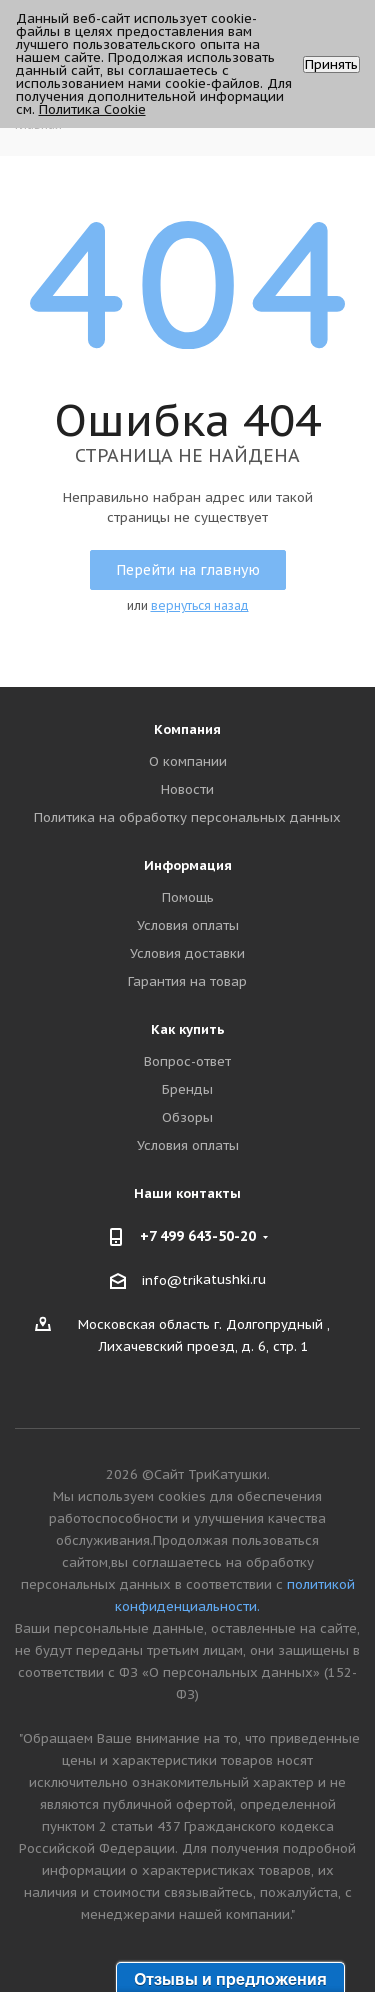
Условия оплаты (188, 925)
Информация (188, 865)
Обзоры (187, 1117)
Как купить (188, 1029)
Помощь (188, 897)
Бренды (187, 1089)
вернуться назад (200, 605)
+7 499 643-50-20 (198, 1236)
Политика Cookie (92, 109)
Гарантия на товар (187, 981)
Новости (187, 789)
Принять (331, 64)
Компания (187, 729)
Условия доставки (187, 953)
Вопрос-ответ (187, 1061)
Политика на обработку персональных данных (187, 817)
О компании (188, 761)
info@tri (169, 1280)
